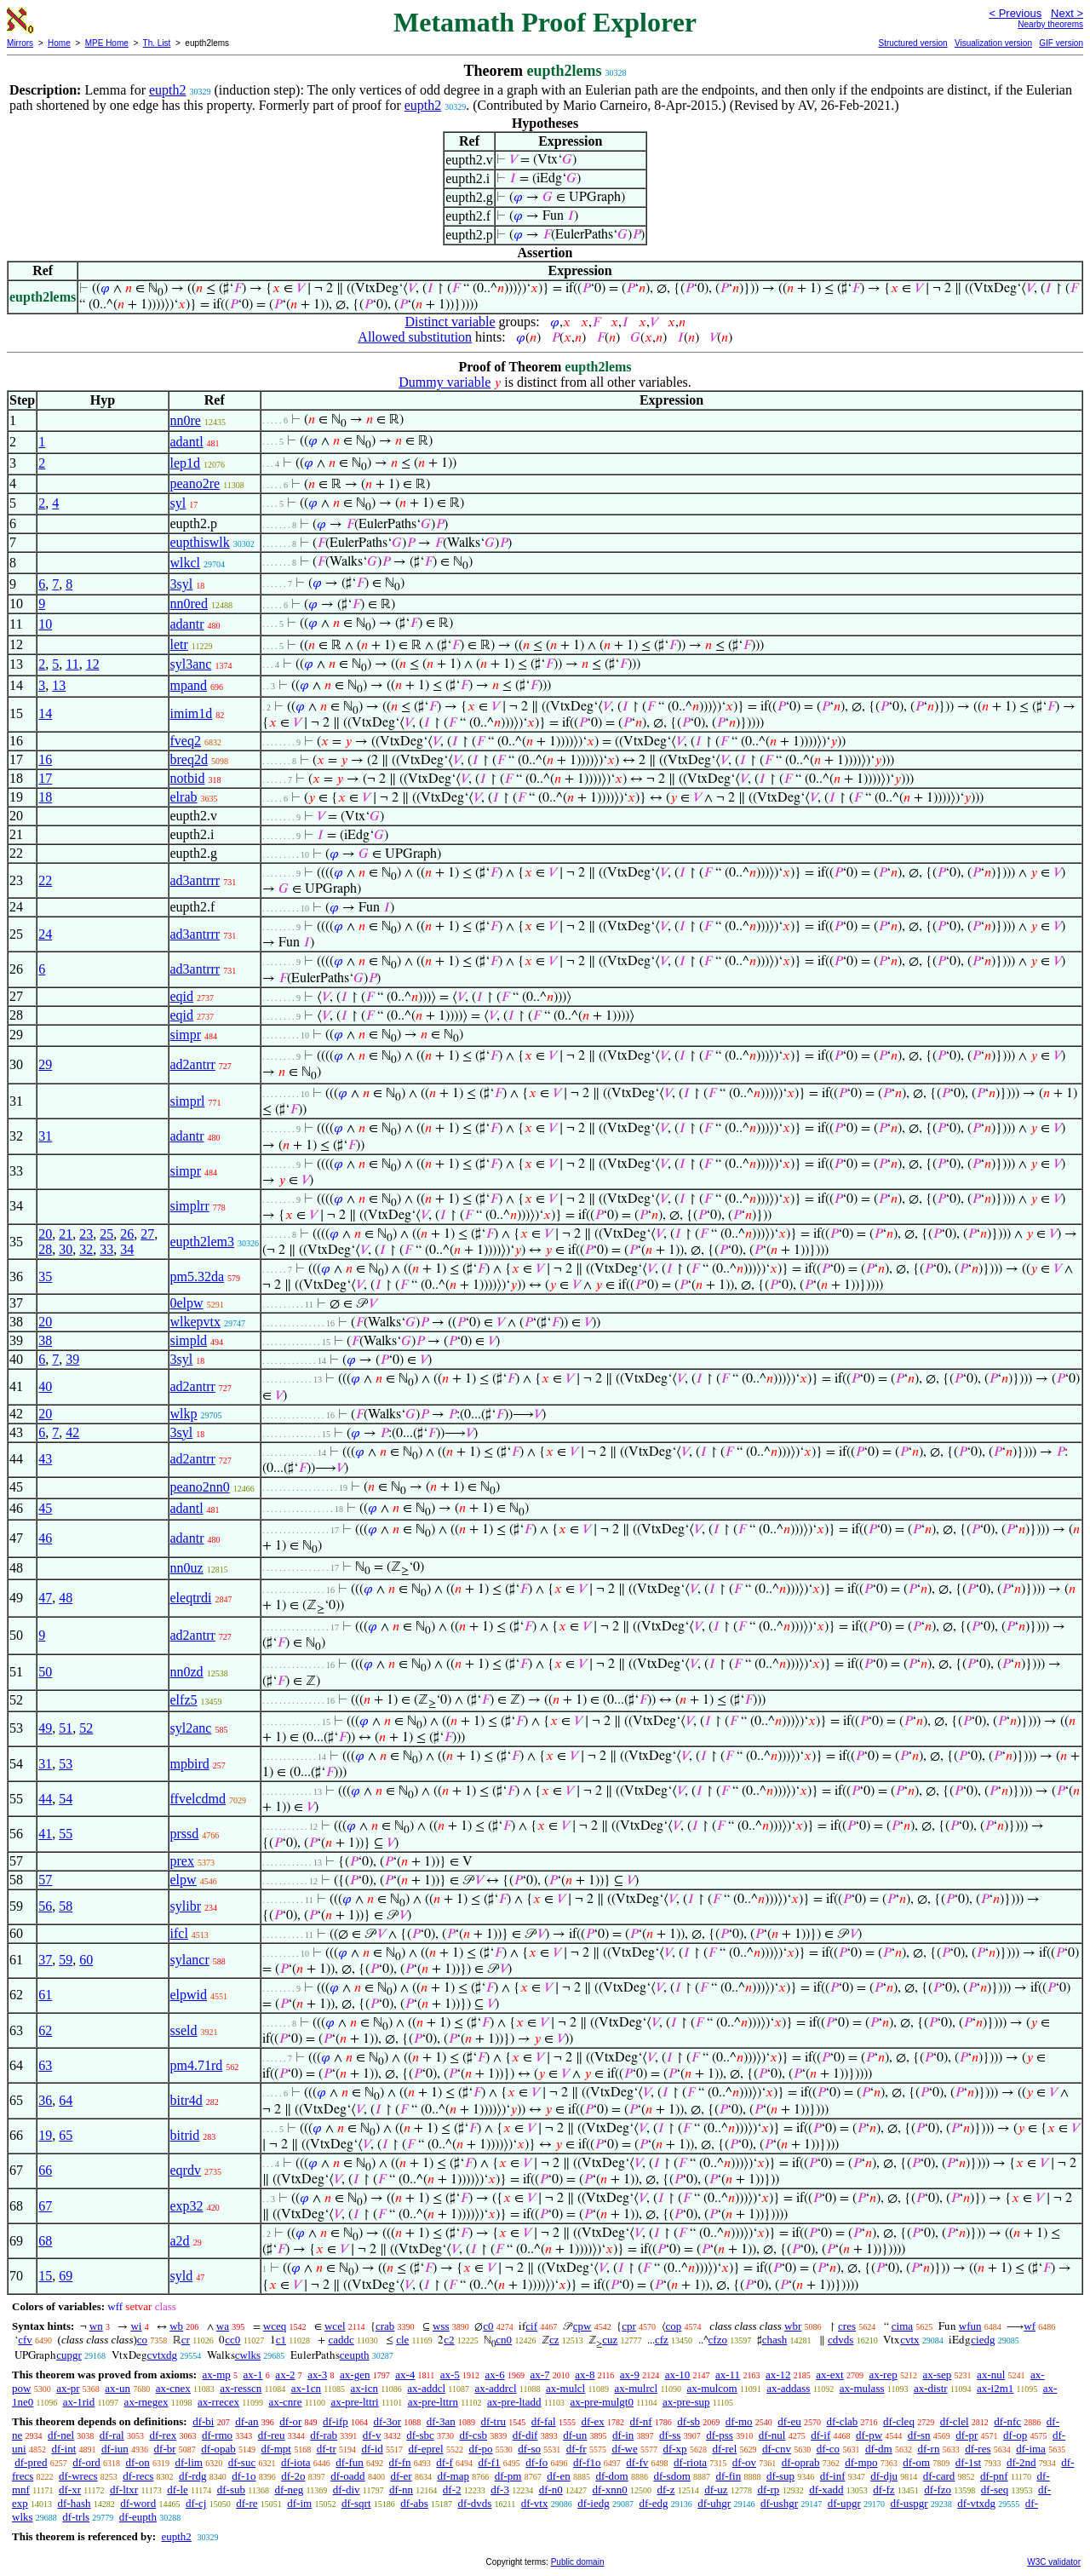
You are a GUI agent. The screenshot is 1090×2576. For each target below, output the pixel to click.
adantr (187, 624)
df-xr (70, 2489)
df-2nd (1021, 2462)
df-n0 (551, 2489)
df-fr (576, 2448)
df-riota (690, 2462)
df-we (624, 2448)
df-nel (61, 2435)
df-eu (788, 2421)
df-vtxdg (976, 2503)
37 (45, 1959)
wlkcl (185, 562)
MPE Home (107, 43)
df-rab (323, 2435)
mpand (189, 685)
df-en (558, 2476)
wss (441, 2326)
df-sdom (671, 2476)
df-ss (669, 2435)
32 (86, 1249)
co (142, 2339)
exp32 (187, 2206)
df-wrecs (78, 2476)
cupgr (69, 2355)
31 (45, 1136)
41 (45, 1833)
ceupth (355, 2355)
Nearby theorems (1050, 24)
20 (45, 1234)
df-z (666, 2489)
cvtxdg (162, 2355)
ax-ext (829, 2374)
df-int (63, 2448)
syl (178, 503)
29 (45, 1064)
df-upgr (844, 2503)
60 (86, 1959)
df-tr (326, 2448)
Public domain (578, 2562)
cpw (582, 2326)
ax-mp (217, 2374)
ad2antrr (192, 1064)
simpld (189, 1340)
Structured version (912, 43)
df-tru (493, 2421)
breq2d (189, 759)
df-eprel (426, 2448)
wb (176, 2326)
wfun (970, 2326)
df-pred (30, 2462)
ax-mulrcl (636, 2388)
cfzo (717, 2339)
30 (65, 1249)
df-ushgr (779, 2503)
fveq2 (185, 740)
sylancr (189, 1959)
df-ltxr (124, 2489)
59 (65, 1959)
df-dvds (475, 2503)
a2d (180, 2241)
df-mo (739, 2421)
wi (135, 2326)
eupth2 (167, 90)
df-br (165, 2448)
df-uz (715, 2489)
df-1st (968, 2462)
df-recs (138, 2476)
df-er (400, 2476)
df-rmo (217, 2435)
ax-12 (778, 2374)
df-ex (592, 2421)
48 (65, 1597)
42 (72, 1432)
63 (45, 2065)
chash (775, 2339)
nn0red (189, 603)
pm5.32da (197, 1276)
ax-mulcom (712, 2388)
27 (147, 1234)
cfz (661, 2339)
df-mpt (275, 2448)
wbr (792, 2326)
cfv (25, 2339)
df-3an (441, 2421)
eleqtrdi (191, 1597)
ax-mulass (862, 2388)
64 (65, 2100)
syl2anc (191, 1728)
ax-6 (495, 2374)
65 (65, 2135)
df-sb (688, 2421)
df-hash (74, 2503)
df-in (623, 2435)
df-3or (387, 2421)
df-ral (112, 2435)
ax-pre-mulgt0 (602, 2401)
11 (72, 664)
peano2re (195, 483)
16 (45, 759)
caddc (340, 2339)
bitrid (185, 2135)
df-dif (525, 2435)
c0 (488, 2326)
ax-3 (317, 2374)
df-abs (414, 2503)
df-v (372, 2435)
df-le (177, 2489)
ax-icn (363, 2388)
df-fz (883, 2489)
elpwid (189, 1994)
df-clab (842, 2421)
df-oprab (801, 2462)
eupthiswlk (200, 542)
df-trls (75, 2516)
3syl (181, 584)
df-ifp (335, 2421)
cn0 (504, 2339)
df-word (138, 2503)
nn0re (185, 420)
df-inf (833, 2476)
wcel (335, 2326)
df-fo (536, 2462)
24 (45, 934)
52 (86, 1728)
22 (45, 880)
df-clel (954, 2421)
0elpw (187, 1303)
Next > (1067, 13)
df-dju (884, 2476)
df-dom (611, 2476)
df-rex (162, 2435)
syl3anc (191, 664)
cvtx (909, 2339)
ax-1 (253, 2374)
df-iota (296, 2462)
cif (531, 2326)
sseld (184, 2030)
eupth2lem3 (202, 1241)
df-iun (115, 2448)
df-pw (869, 2435)
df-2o (293, 2476)
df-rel (724, 2448)
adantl (187, 441)
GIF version (1061, 43)
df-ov (744, 2462)
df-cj (196, 2503)
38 (45, 1340)
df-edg (653, 2503)
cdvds (840, 2339)
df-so (529, 2448)
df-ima (1031, 2448)
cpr (629, 2326)
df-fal (543, 2421)
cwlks (248, 2355)
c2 (449, 2339)
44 (45, 1798)
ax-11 (727, 2374)
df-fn (400, 2462)
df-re (246, 2503)
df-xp (674, 2448)
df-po (480, 2448)
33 (106, 1249)
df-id (371, 2448)
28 (45, 1249)
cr (185, 2339)
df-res (977, 2448)
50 (45, 1672)
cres (847, 2326)
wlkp (184, 1413)
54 (65, 1798)
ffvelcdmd (198, 1798)
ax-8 (584, 2374)
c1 (281, 2339)
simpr (185, 1034)
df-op (1015, 2435)
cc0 (232, 2339)
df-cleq (899, 2421)
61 (45, 1994)
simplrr (189, 1206)
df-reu (271, 2435)
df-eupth (138, 2516)
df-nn (401, 2489)
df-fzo (937, 2489)
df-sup (780, 2476)
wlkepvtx (195, 1321)
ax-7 (539, 2374)
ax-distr (931, 2388)
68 (45, 2241)
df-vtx (534, 2503)
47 (45, 1597)
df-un (575, 2435)
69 (65, 2275)
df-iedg (593, 2503)
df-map (453, 2476)
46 (45, 1538)
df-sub (231, 2489)
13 (59, 685)
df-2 (452, 2489)
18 (45, 797)
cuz (609, 2339)
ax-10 (678, 2374)
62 (45, 2030)
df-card (939, 2476)
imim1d (191, 713)
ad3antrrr (195, 880)
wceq (274, 2326)
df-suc (242, 2462)
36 (45, 2100)
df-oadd (347, 2476)
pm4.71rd (196, 2065)
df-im (299, 2503)
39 (72, 1359)
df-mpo (861, 2462)
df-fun (350, 2462)
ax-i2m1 (995, 2388)
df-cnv (776, 2448)
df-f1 (490, 2462)
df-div (346, 2489)
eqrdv (185, 2170)
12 (93, 664)
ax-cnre (284, 2401)
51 (65, 1728)
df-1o (243, 2476)
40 (45, 1386)
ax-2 (285, 2374)
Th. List (157, 43)
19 (45, 2135)
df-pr (966, 2435)
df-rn (928, 2448)
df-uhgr (714, 2503)
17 (45, 778)
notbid (187, 778)
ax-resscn (240, 2388)
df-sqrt (356, 2503)
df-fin (729, 2476)
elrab (184, 797)
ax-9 (630, 2374)
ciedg (983, 2339)
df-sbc (420, 2435)
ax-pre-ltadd (514, 2401)
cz (554, 2339)
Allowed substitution (415, 337)
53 (65, 1764)
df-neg (288, 2489)
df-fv (637, 2462)
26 (127, 1234)
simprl (187, 1101)
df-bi (203, 2421)
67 (45, 2206)
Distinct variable (449, 321)
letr (179, 644)
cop (674, 2326)
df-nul (772, 2435)
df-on (138, 2462)
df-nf (641, 2421)
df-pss (719, 2435)
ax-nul (991, 2374)
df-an (246, 2421)
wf (1030, 2326)
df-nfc (1007, 2421)
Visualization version (993, 43)
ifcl (179, 1933)
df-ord (86, 2462)
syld (181, 2275)
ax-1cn (306, 2388)
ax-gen (355, 2374)
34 (127, 1249)
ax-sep (936, 2374)
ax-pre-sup (686, 2401)
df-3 (499, 2489)
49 (45, 1728)
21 (65, 1234)
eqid (182, 996)
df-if (820, 2435)
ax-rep (883, 2374)
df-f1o (587, 2462)
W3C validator (1054, 2562)
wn (96, 2326)
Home (59, 43)
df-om (916, 2462)
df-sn (919, 2435)
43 (45, 1459)
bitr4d (186, 2100)
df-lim (189, 2462)
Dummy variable (444, 382)
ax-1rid (79, 2401)
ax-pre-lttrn (433, 2401)
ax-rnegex (146, 2401)
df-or (290, 2421)
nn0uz (187, 1568)
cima (902, 2326)
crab (385, 2326)
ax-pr (67, 2388)
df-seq (995, 2489)
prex (182, 1861)
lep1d (185, 463)
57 (45, 1879)
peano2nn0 (200, 1487)
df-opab (218, 2448)
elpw (183, 1879)
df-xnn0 (610, 2489)
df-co (828, 2448)
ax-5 (450, 2374)
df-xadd (826, 2489)
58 (65, 1906)
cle (402, 2339)
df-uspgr (908, 2503)
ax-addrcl (496, 2388)
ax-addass (788, 2388)
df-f (444, 2462)
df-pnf (994, 2476)
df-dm (878, 2448)
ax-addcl (426, 2388)
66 (45, 2170)
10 (45, 624)
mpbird (189, 1764)
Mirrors (20, 43)
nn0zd (187, 1672)
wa (222, 2326)
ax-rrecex (218, 2401)
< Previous (1015, 13)
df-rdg (193, 2476)
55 (65, 1833)
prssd (184, 1833)
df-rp (768, 2489)
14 (45, 713)
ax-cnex (173, 2388)
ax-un (117, 2388)
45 (45, 1508)
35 (45, 1276)
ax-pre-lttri (354, 2401)
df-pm (508, 2476)
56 (45, 1906)
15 (45, 2275)
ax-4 (405, 2374)
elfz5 (184, 1700)
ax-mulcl (565, 2388)
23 (86, 1234)
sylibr (185, 1906)
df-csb (474, 2435)
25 (106, 1234)
